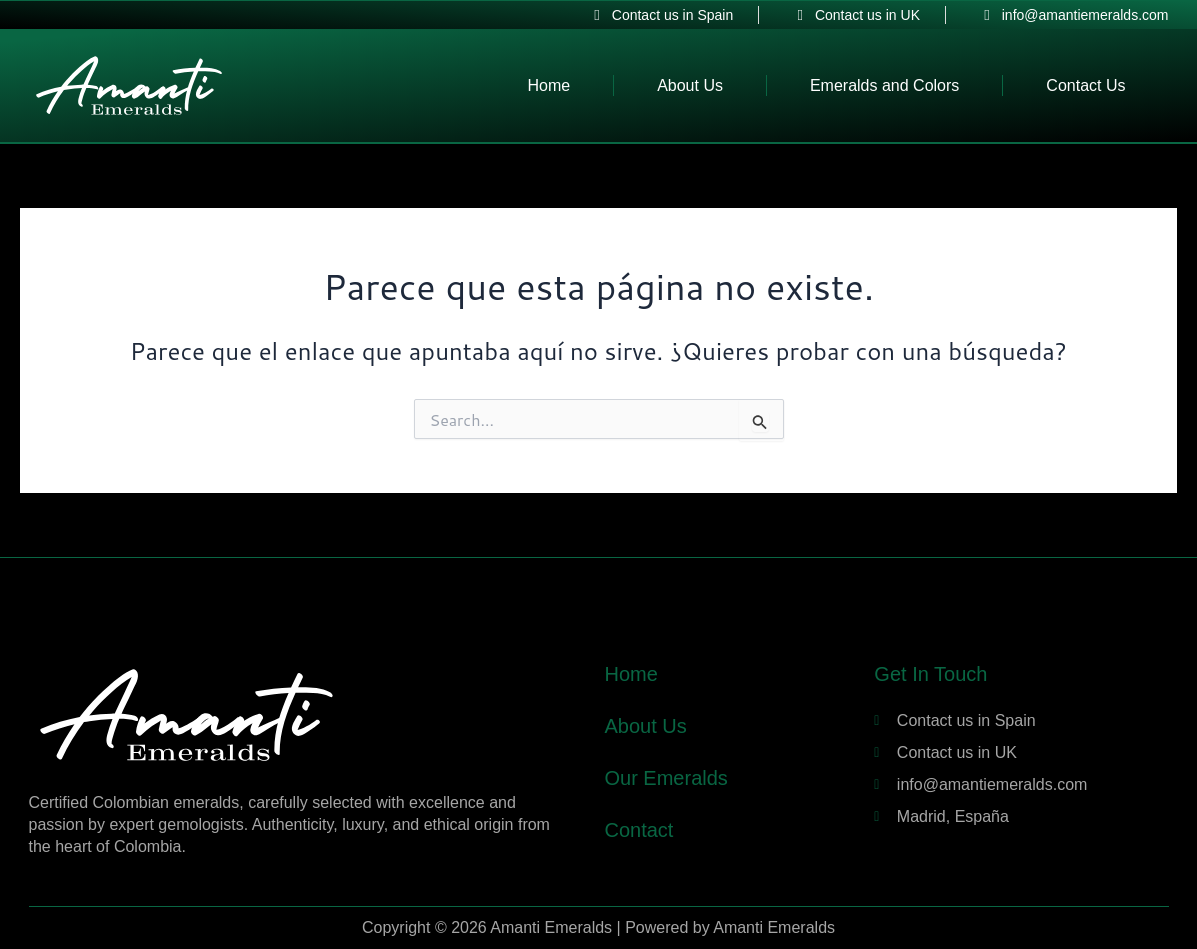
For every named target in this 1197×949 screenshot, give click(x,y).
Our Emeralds (665, 778)
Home (548, 85)
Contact (638, 830)
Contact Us (1085, 85)
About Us (690, 85)
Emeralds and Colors (884, 85)
